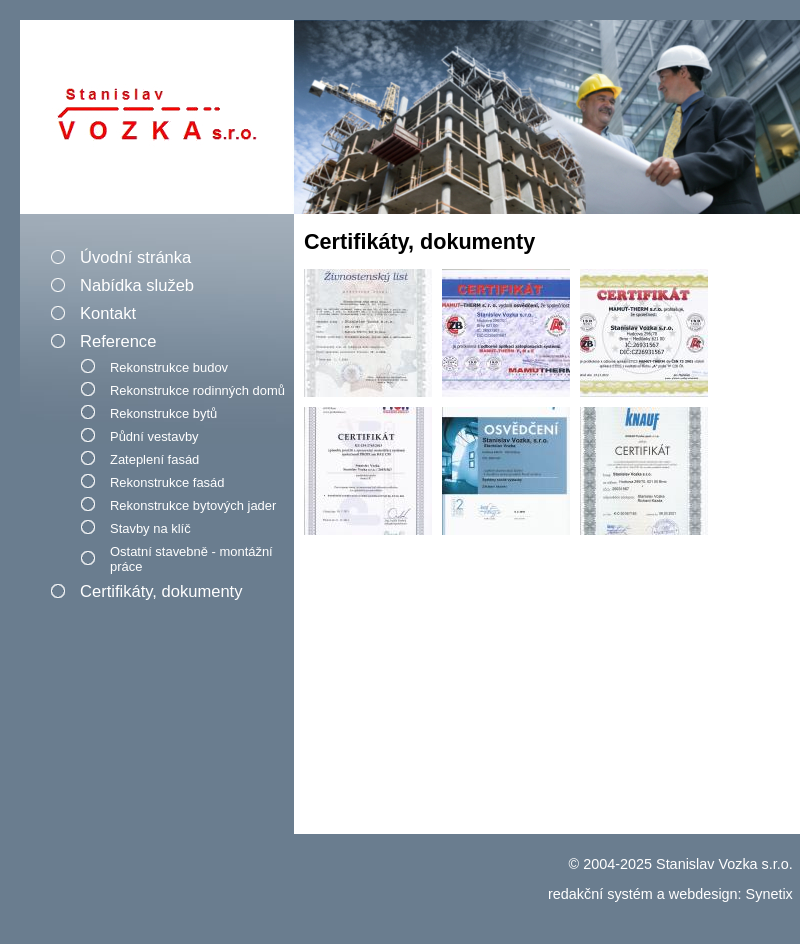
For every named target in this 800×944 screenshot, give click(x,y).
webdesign (703, 894)
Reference (118, 341)
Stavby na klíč (150, 528)
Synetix (769, 894)
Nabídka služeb (137, 285)
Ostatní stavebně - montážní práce (191, 559)
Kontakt (108, 313)
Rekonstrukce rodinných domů (197, 390)
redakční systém (600, 894)
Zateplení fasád (154, 459)
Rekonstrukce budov (169, 367)
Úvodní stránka (135, 257)
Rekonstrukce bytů (163, 413)
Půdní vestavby (154, 436)
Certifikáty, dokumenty (161, 591)
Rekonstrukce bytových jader (193, 505)
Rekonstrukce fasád (167, 482)
